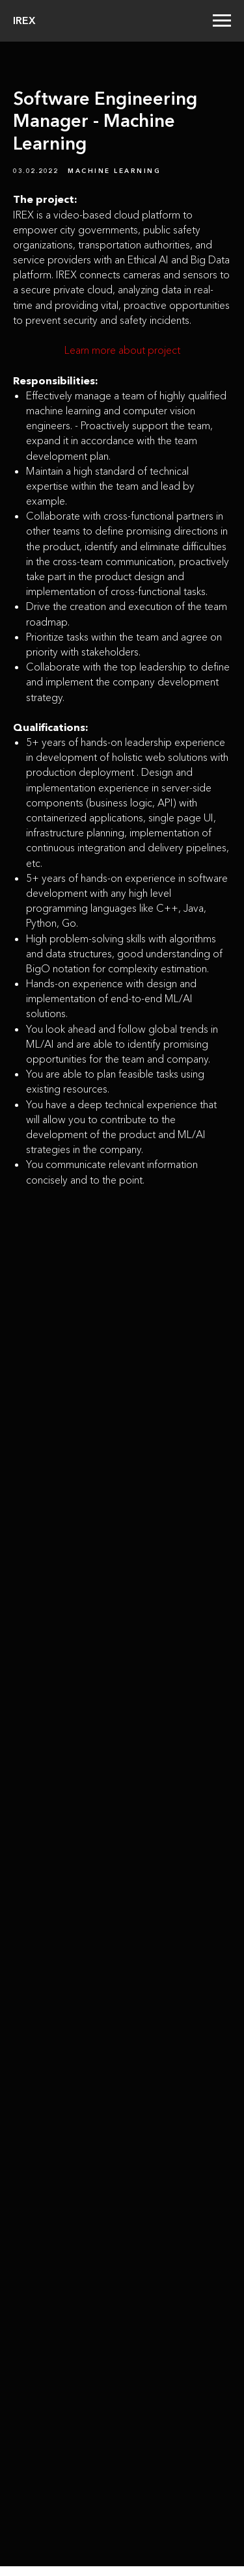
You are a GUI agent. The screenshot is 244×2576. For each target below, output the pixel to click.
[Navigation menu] (222, 20)
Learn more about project (122, 349)
